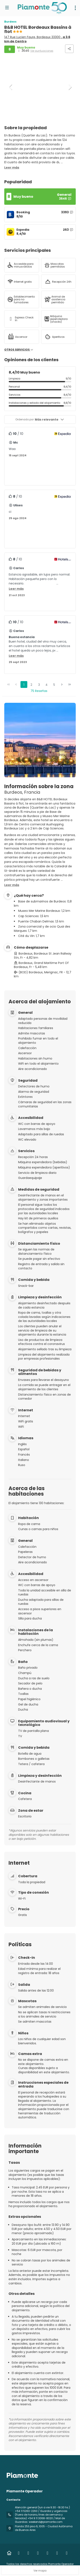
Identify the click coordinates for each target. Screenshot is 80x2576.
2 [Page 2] (31, 685)
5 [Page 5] (54, 685)
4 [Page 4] (46, 685)
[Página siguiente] (61, 684)
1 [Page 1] (23, 685)
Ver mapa (40, 2570)
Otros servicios (18, 349)
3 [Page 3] (39, 685)
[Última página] (69, 684)
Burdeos (10, 21)
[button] (10, 87)
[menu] (75, 8)
